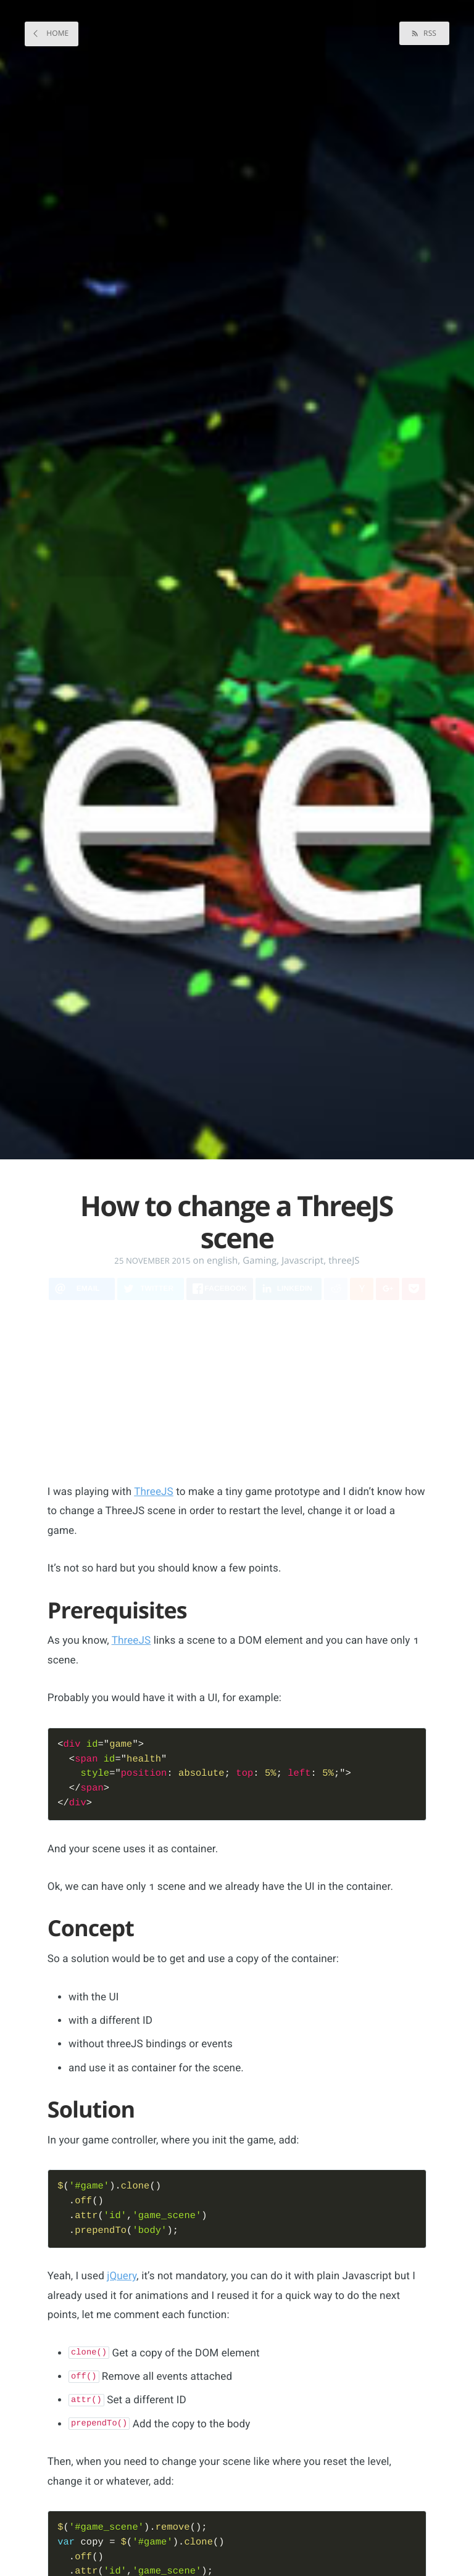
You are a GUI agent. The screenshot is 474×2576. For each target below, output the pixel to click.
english (222, 1260)
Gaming (259, 1260)
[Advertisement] (257, 1398)
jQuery (121, 2280)
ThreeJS (153, 1492)
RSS (429, 33)
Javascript (302, 1260)
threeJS (343, 1260)
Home (56, 33)
